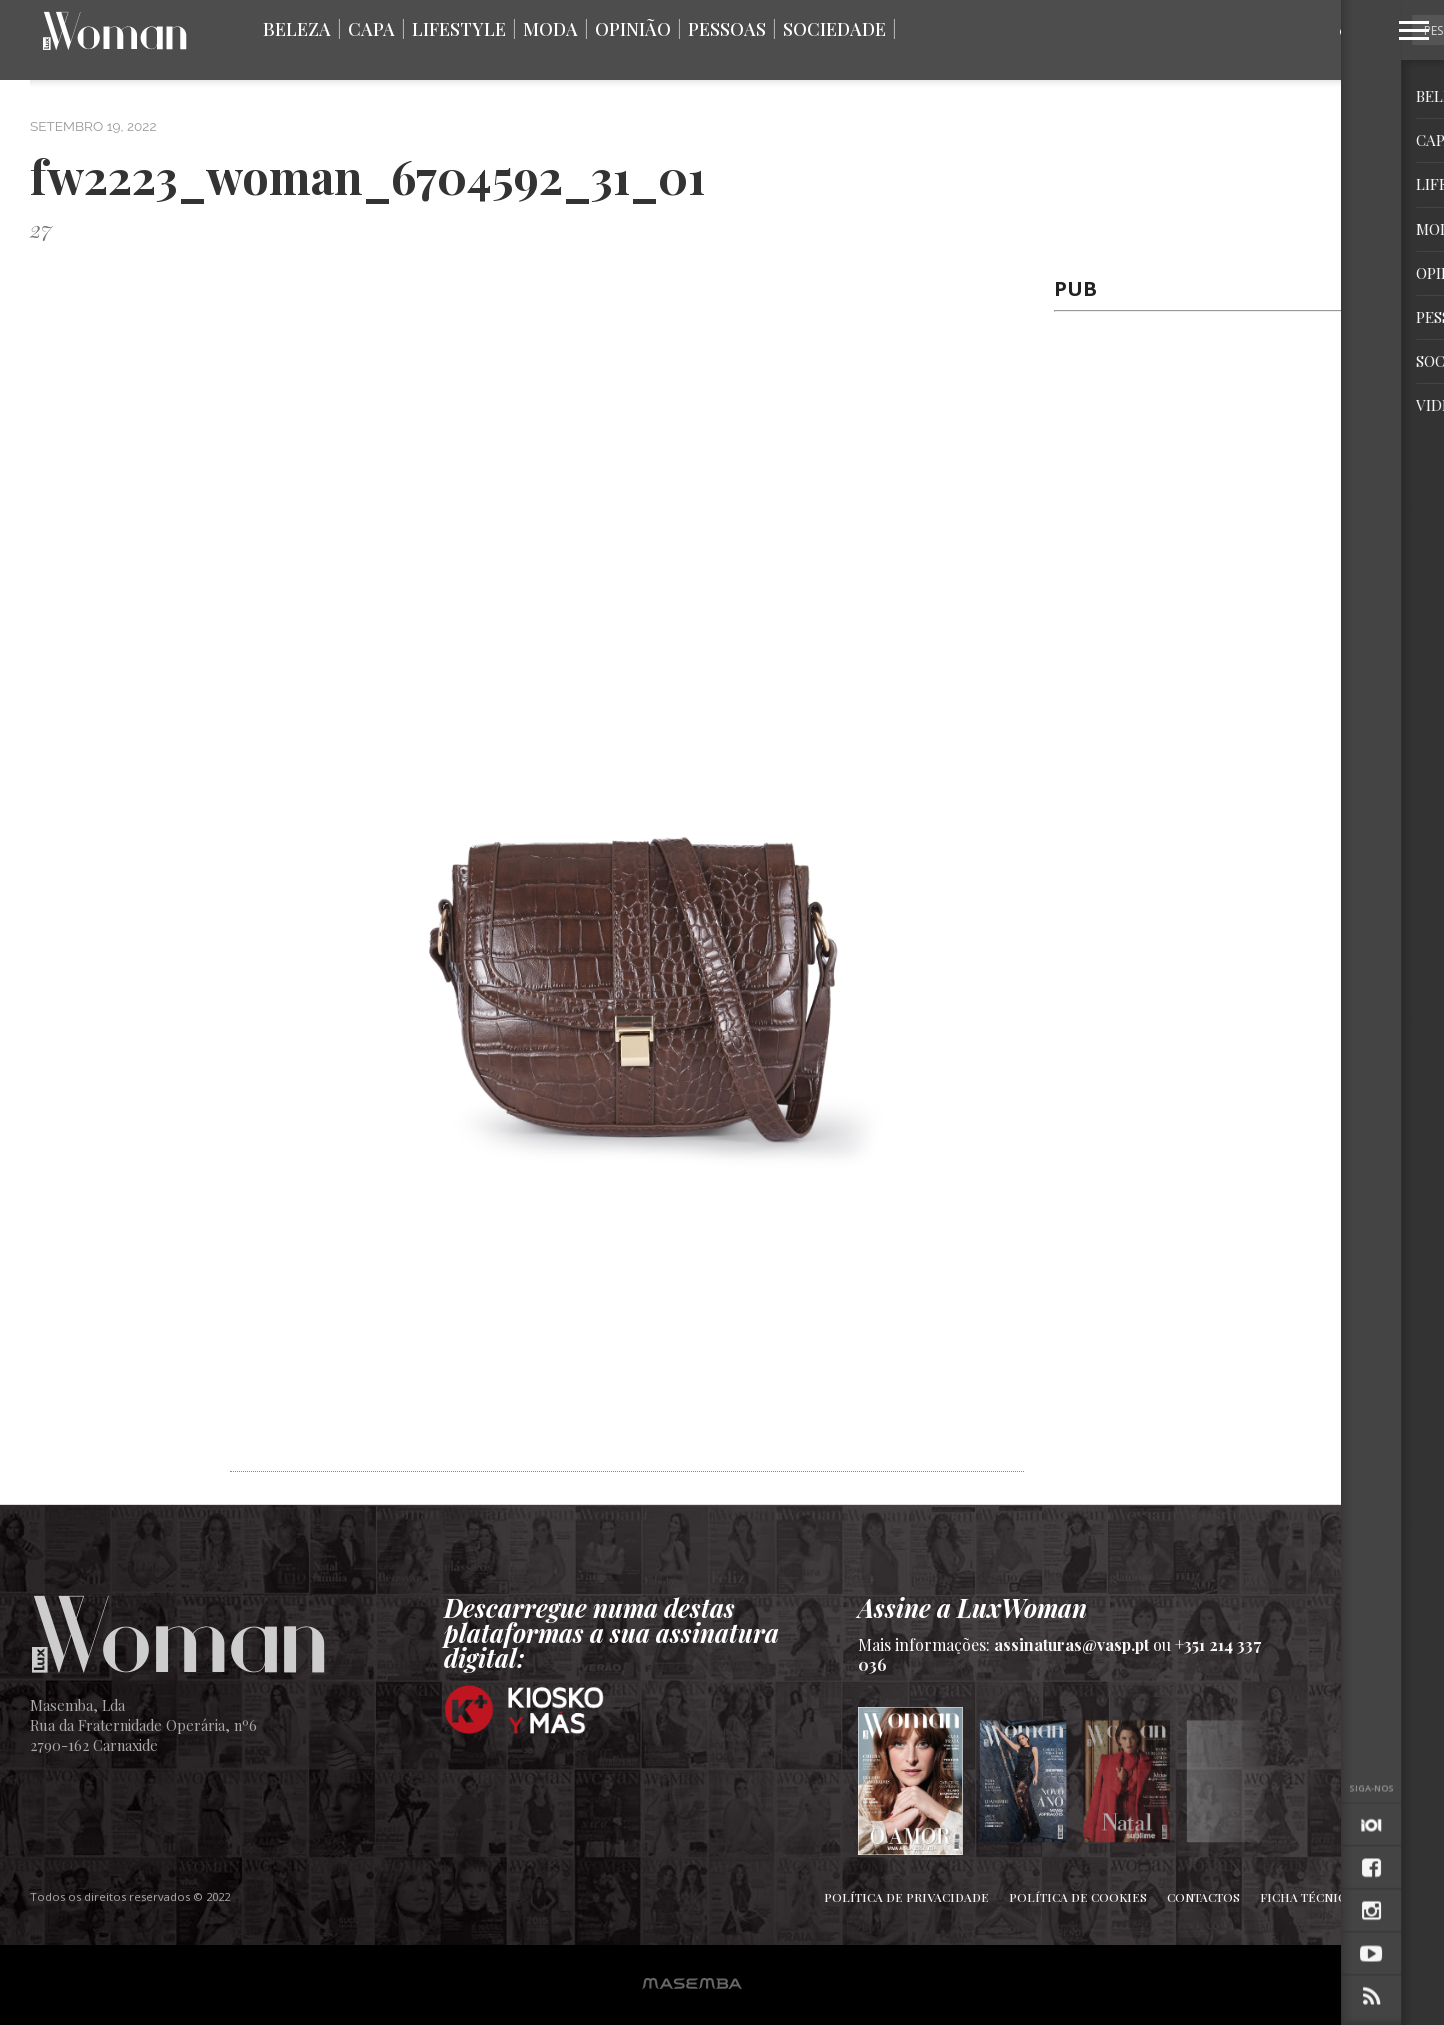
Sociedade (834, 29)
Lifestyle (459, 29)
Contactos (1203, 1897)
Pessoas (727, 29)
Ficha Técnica (1307, 1897)
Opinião (633, 29)
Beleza (297, 29)
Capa (371, 29)
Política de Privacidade (906, 1897)
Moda (550, 29)
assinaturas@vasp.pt (1071, 1644)
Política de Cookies (1078, 1897)
